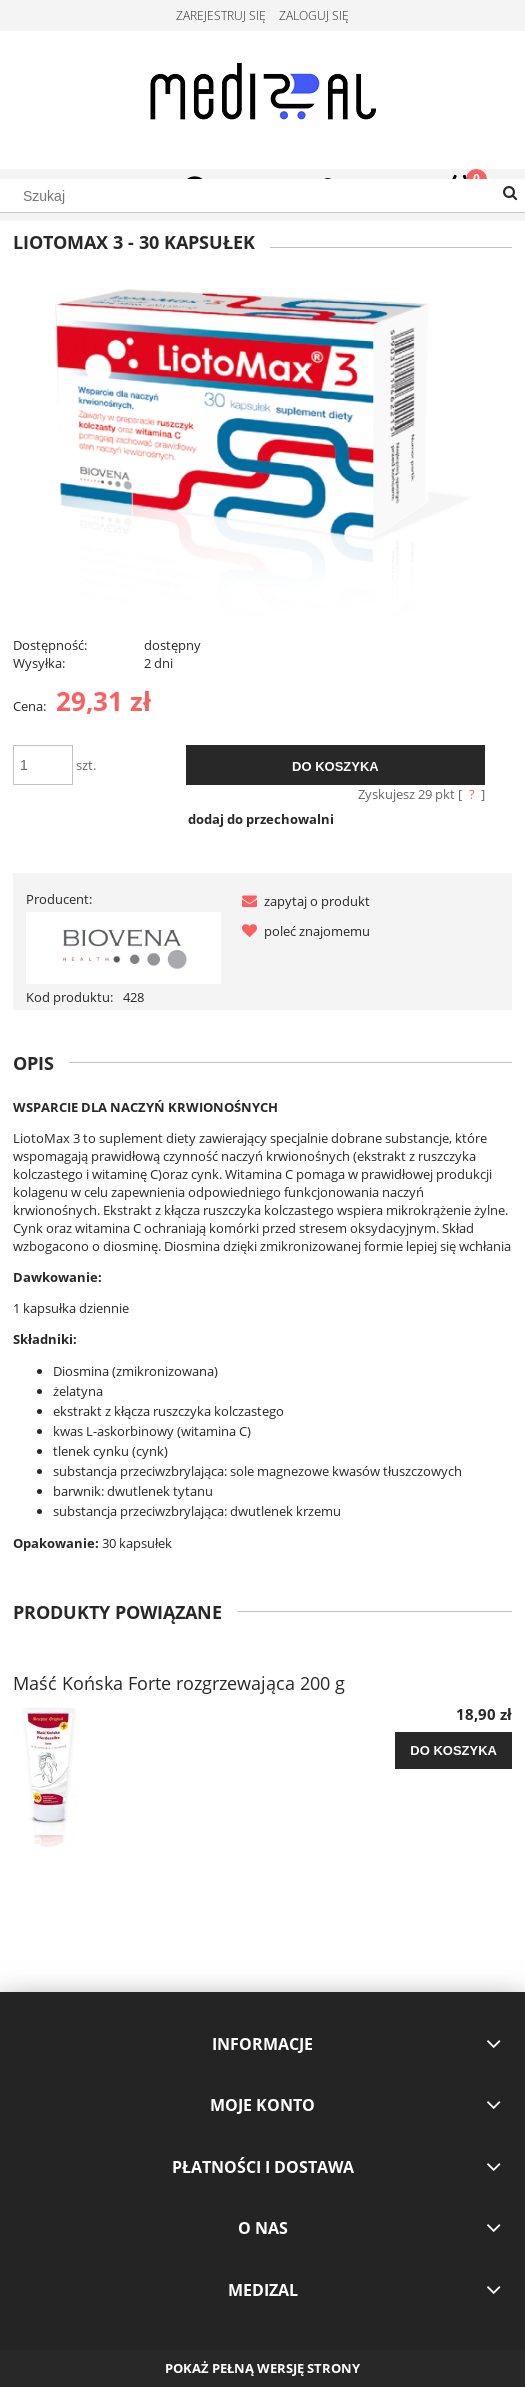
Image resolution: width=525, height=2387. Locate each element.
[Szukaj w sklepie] (262, 196)
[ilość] (43, 765)
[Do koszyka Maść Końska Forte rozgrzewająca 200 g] (453, 1751)
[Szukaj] (510, 194)
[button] (302, 901)
